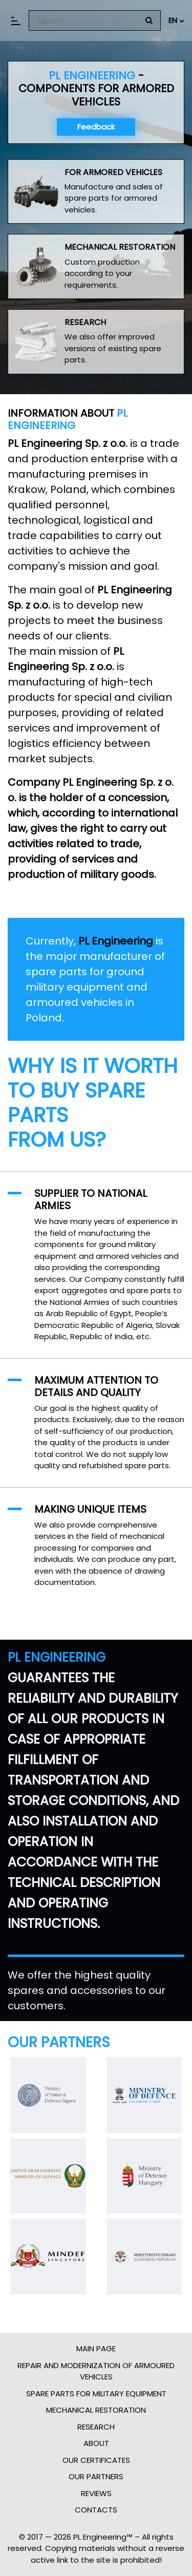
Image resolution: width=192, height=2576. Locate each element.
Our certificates (96, 2460)
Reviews (96, 2493)
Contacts (96, 2509)
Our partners (96, 2476)
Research (96, 2426)
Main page (96, 2348)
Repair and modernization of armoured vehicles (96, 2371)
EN (176, 20)
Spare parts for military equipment (96, 2393)
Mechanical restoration (96, 2410)
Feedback (96, 126)
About (96, 2443)
